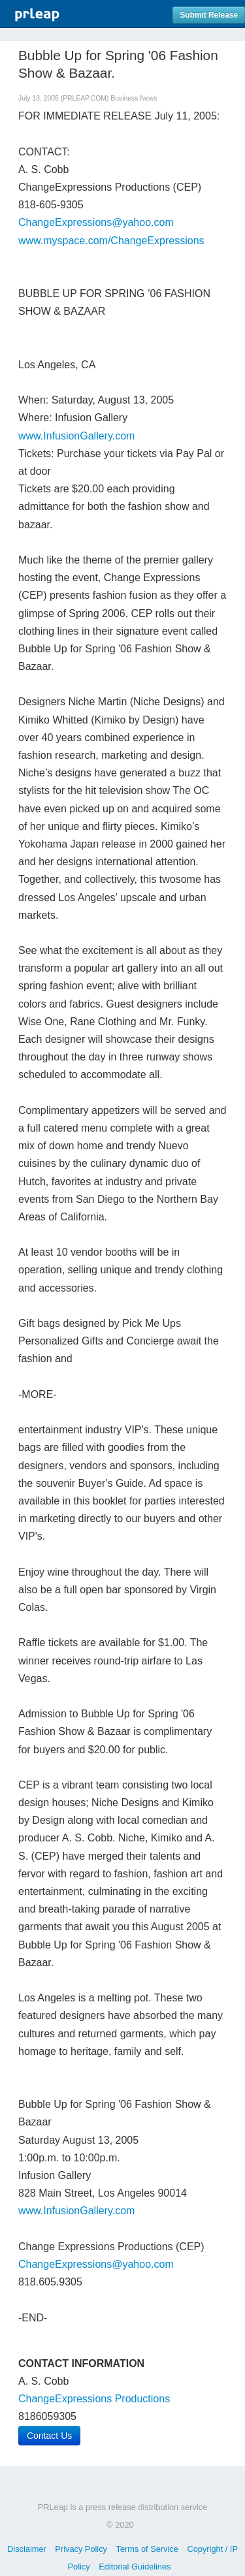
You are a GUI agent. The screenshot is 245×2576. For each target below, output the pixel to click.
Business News (133, 98)
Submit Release (209, 15)
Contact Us (49, 2435)
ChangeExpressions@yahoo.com (96, 222)
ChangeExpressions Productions (94, 2398)
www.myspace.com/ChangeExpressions (111, 240)
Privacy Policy (81, 2549)
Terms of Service (147, 2549)
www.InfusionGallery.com (76, 435)
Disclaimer (26, 2549)
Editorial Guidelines (135, 2566)
